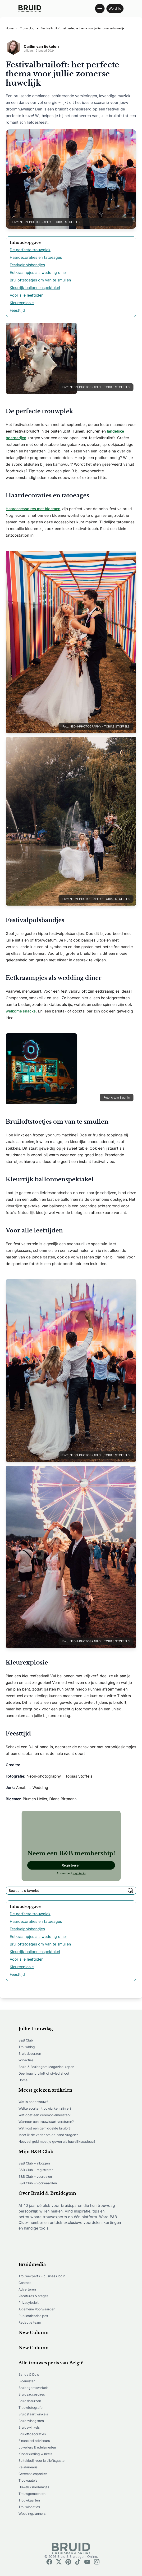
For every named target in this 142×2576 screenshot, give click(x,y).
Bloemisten (26, 2381)
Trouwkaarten (29, 2500)
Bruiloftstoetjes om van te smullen (40, 280)
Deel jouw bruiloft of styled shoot (43, 2073)
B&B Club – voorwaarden (37, 2183)
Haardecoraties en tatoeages (36, 257)
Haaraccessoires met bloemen (33, 508)
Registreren (71, 1865)
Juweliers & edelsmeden (37, 2447)
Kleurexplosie (22, 302)
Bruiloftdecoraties (32, 2434)
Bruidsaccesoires (31, 2394)
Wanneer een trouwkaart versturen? (46, 2121)
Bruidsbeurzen (29, 2053)
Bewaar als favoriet (71, 1890)
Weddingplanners (32, 2513)
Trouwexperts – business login (41, 2276)
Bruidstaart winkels (33, 2414)
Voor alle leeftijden (26, 295)
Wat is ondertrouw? (33, 2101)
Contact (24, 2282)
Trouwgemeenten (32, 2493)
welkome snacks (21, 1011)
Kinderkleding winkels (35, 2454)
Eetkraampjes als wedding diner (38, 272)
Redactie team (29, 2322)
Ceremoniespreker (32, 2473)
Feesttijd (17, 310)
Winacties (25, 2060)
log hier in (79, 1873)
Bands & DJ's (28, 2374)
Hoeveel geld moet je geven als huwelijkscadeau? (56, 2141)
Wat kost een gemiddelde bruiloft (44, 2128)
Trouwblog (26, 2047)
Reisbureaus (27, 2467)
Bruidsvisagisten (31, 2420)
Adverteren (27, 2289)
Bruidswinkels (29, 2427)
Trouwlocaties (29, 2507)
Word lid (115, 8)
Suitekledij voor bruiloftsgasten (42, 2460)
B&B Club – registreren (35, 2170)
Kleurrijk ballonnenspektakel (35, 287)
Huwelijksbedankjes (33, 2487)
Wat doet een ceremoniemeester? (44, 2115)
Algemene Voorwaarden (36, 2309)
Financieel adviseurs (34, 2440)
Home (22, 2080)
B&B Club (25, 2040)
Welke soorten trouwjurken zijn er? (44, 2108)
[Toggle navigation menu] (100, 8)
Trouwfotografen (31, 2407)
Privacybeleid (29, 2302)
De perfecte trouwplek (30, 249)
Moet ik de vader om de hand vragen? (48, 2135)
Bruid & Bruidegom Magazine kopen (46, 2066)
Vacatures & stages (33, 2296)
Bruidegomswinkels (33, 2387)
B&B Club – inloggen (34, 2163)
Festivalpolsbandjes (27, 264)
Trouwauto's (27, 2480)
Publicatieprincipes (33, 2315)
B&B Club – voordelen (35, 2176)
